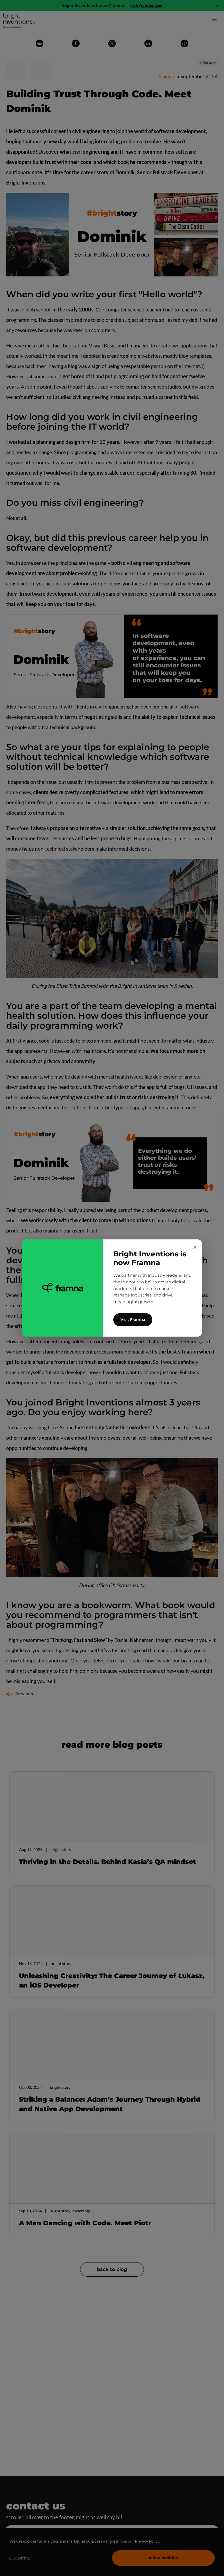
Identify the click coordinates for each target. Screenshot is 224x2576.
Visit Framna (132, 1319)
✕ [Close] (194, 1247)
